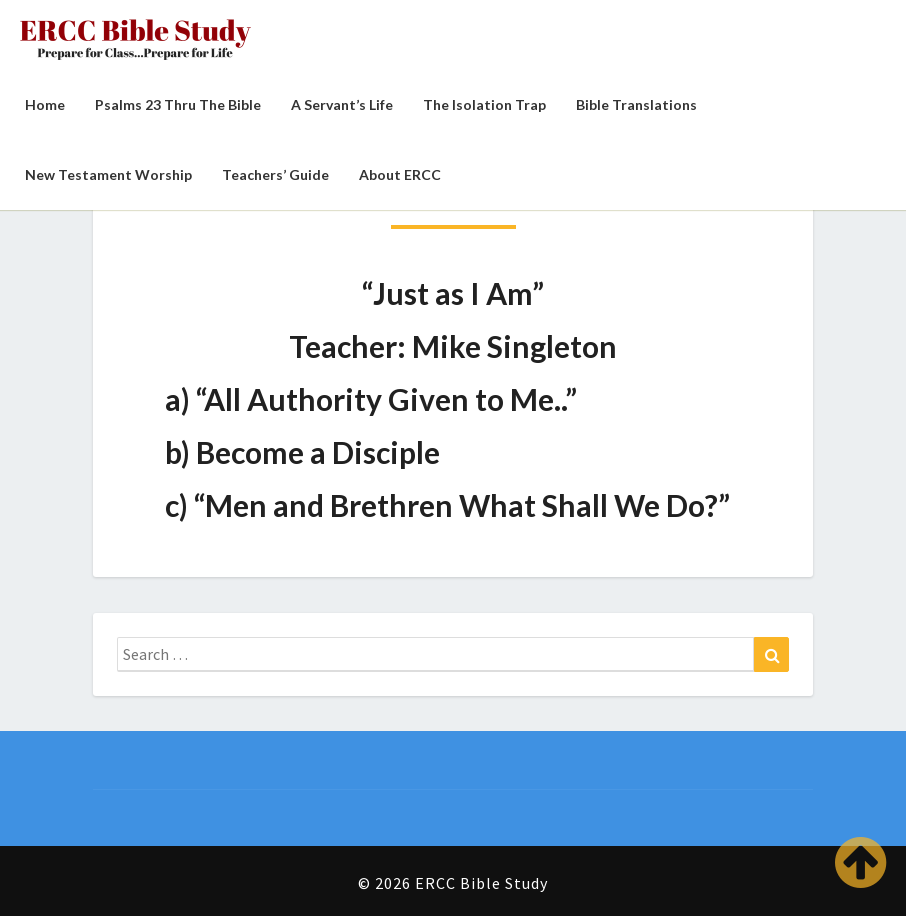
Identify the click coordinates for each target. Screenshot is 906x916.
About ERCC (400, 174)
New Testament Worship (108, 174)
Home (45, 104)
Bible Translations (636, 104)
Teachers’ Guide (275, 174)
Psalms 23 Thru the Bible (178, 104)
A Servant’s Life (342, 104)
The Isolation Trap (484, 104)
